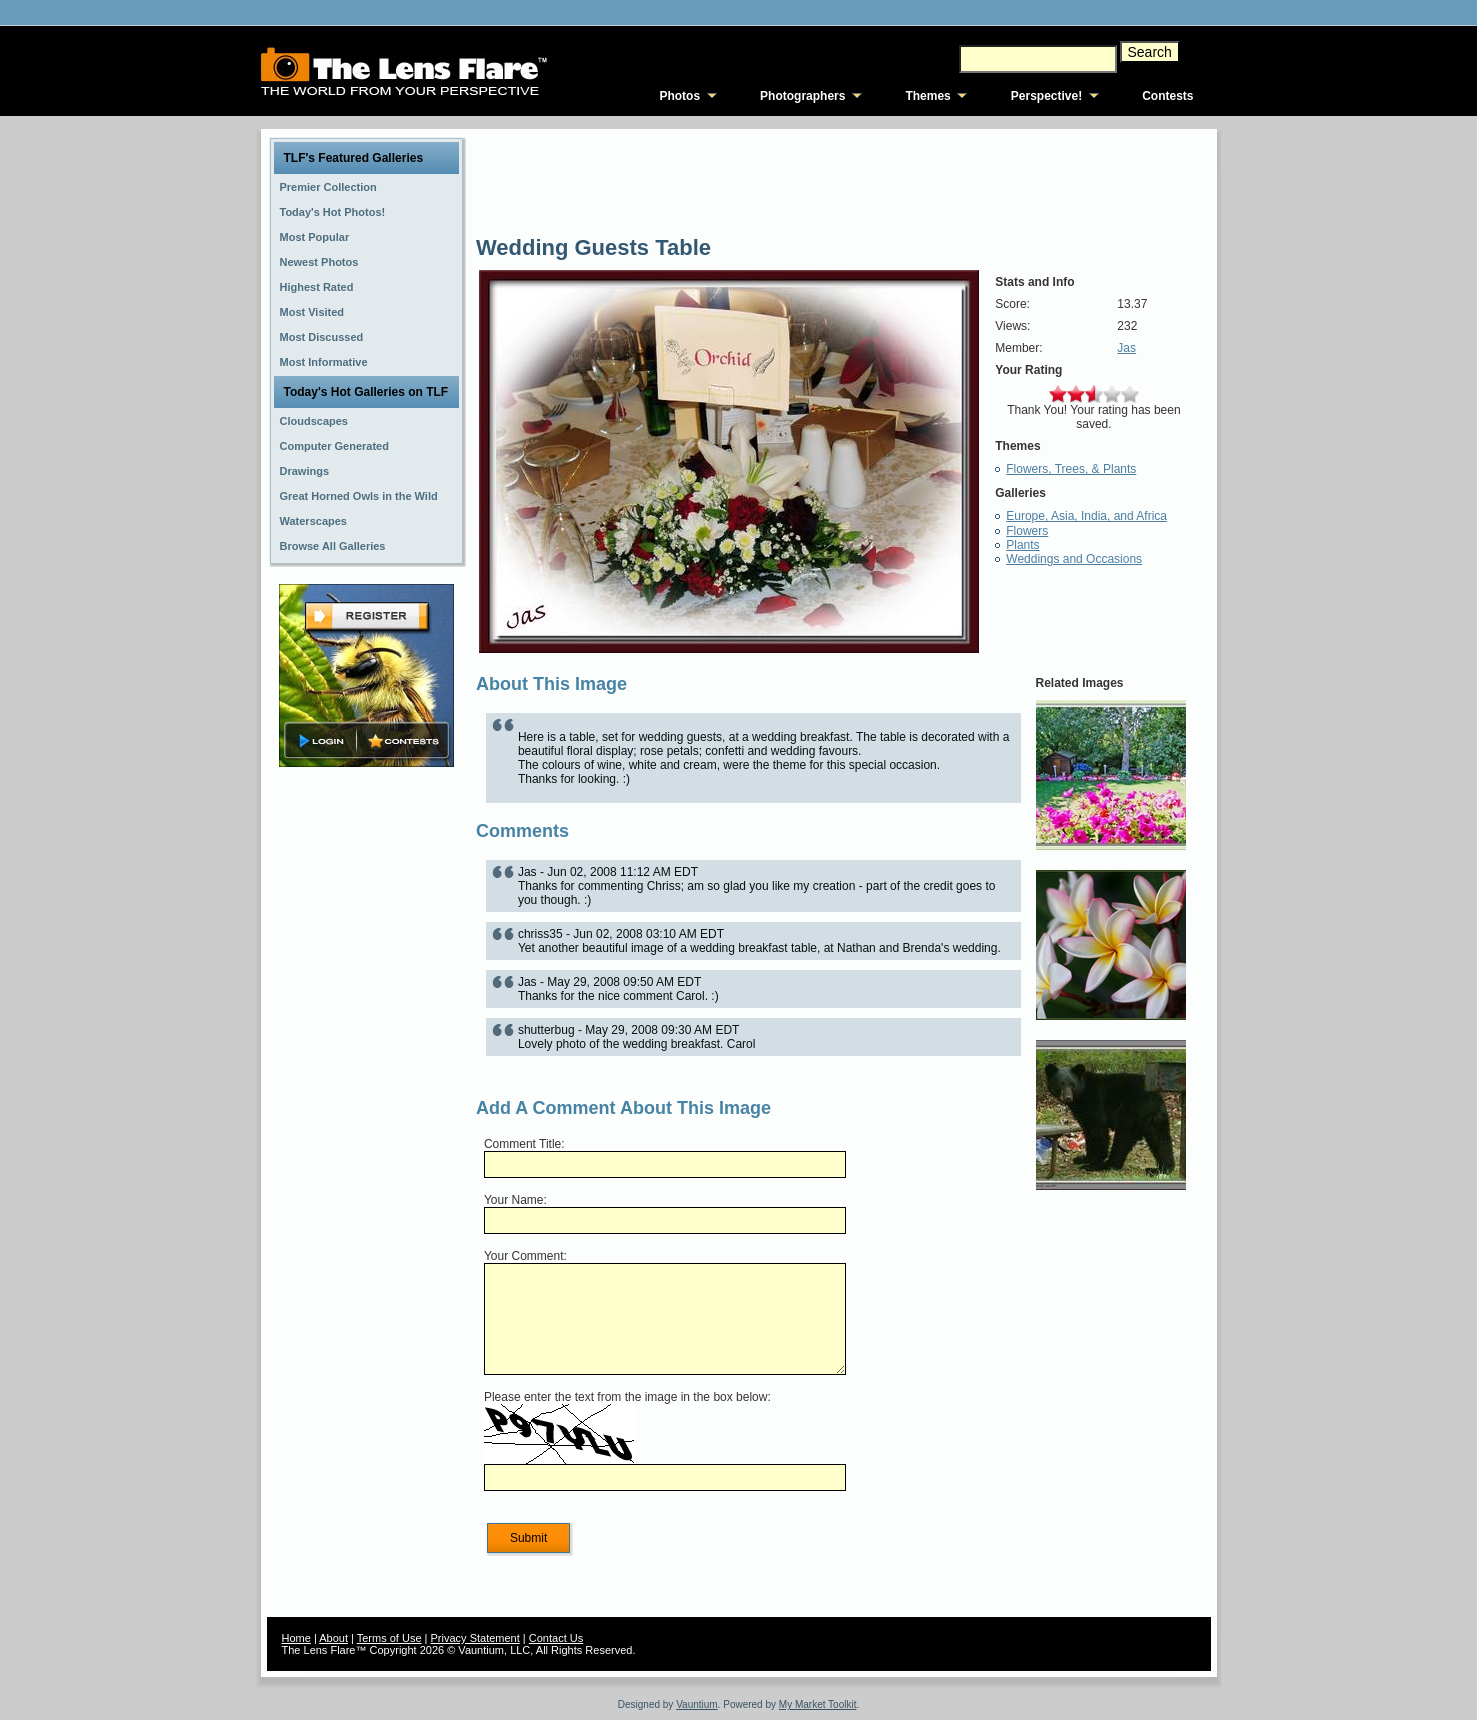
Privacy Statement (475, 1638)
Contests (1167, 96)
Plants (1022, 545)
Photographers (802, 96)
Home (296, 1638)
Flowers (1027, 531)
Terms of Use (389, 1638)
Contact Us (556, 1638)
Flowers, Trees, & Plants (1071, 469)
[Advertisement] (366, 1087)
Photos (679, 96)
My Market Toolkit (818, 1704)
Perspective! (1046, 96)
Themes (927, 96)
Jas (1126, 348)
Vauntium (697, 1704)
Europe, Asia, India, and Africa (1086, 516)
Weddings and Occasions (1074, 559)
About (333, 1638)
